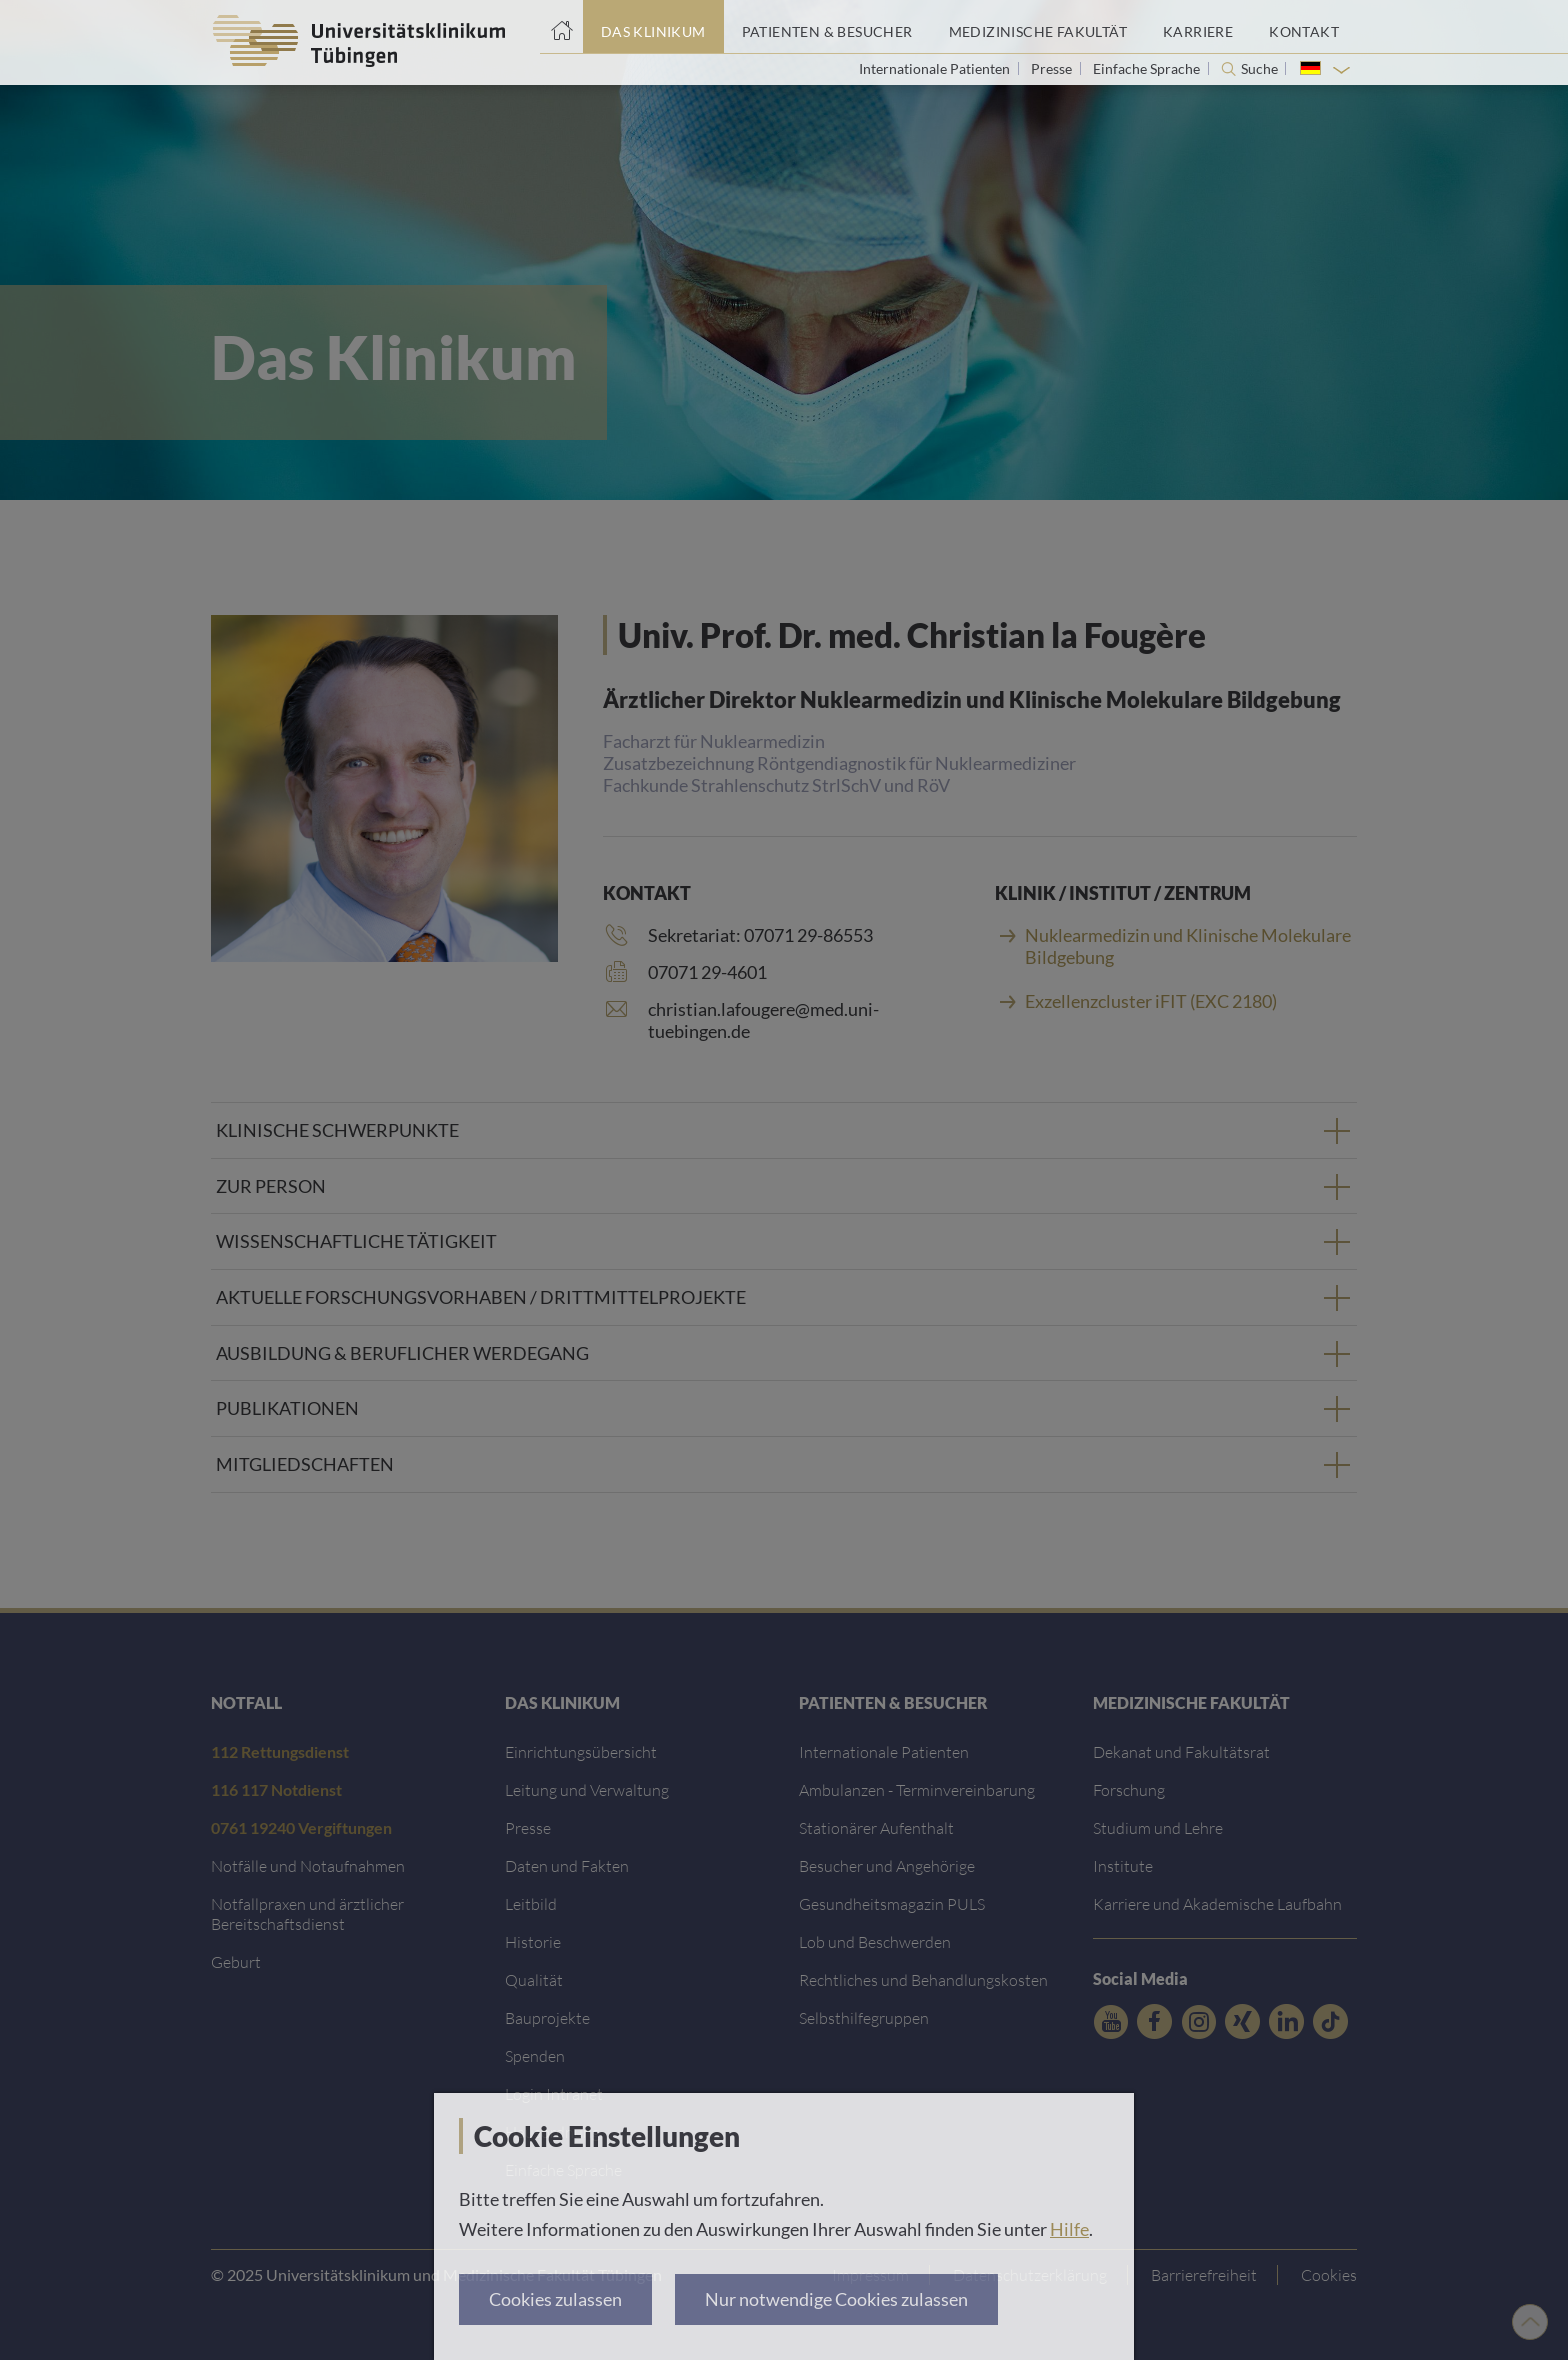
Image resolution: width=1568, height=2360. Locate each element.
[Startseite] (561, 27)
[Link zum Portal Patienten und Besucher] (827, 27)
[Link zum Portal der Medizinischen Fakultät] (1038, 27)
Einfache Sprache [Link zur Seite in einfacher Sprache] (1148, 68)
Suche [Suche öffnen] (1259, 69)
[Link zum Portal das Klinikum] (653, 27)
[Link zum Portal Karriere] (1198, 27)
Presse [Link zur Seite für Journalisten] (1053, 68)
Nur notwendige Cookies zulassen (836, 2299)
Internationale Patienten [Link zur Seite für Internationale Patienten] (936, 68)
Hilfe (1069, 2229)
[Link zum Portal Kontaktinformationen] (1304, 27)
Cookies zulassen (555, 2299)
